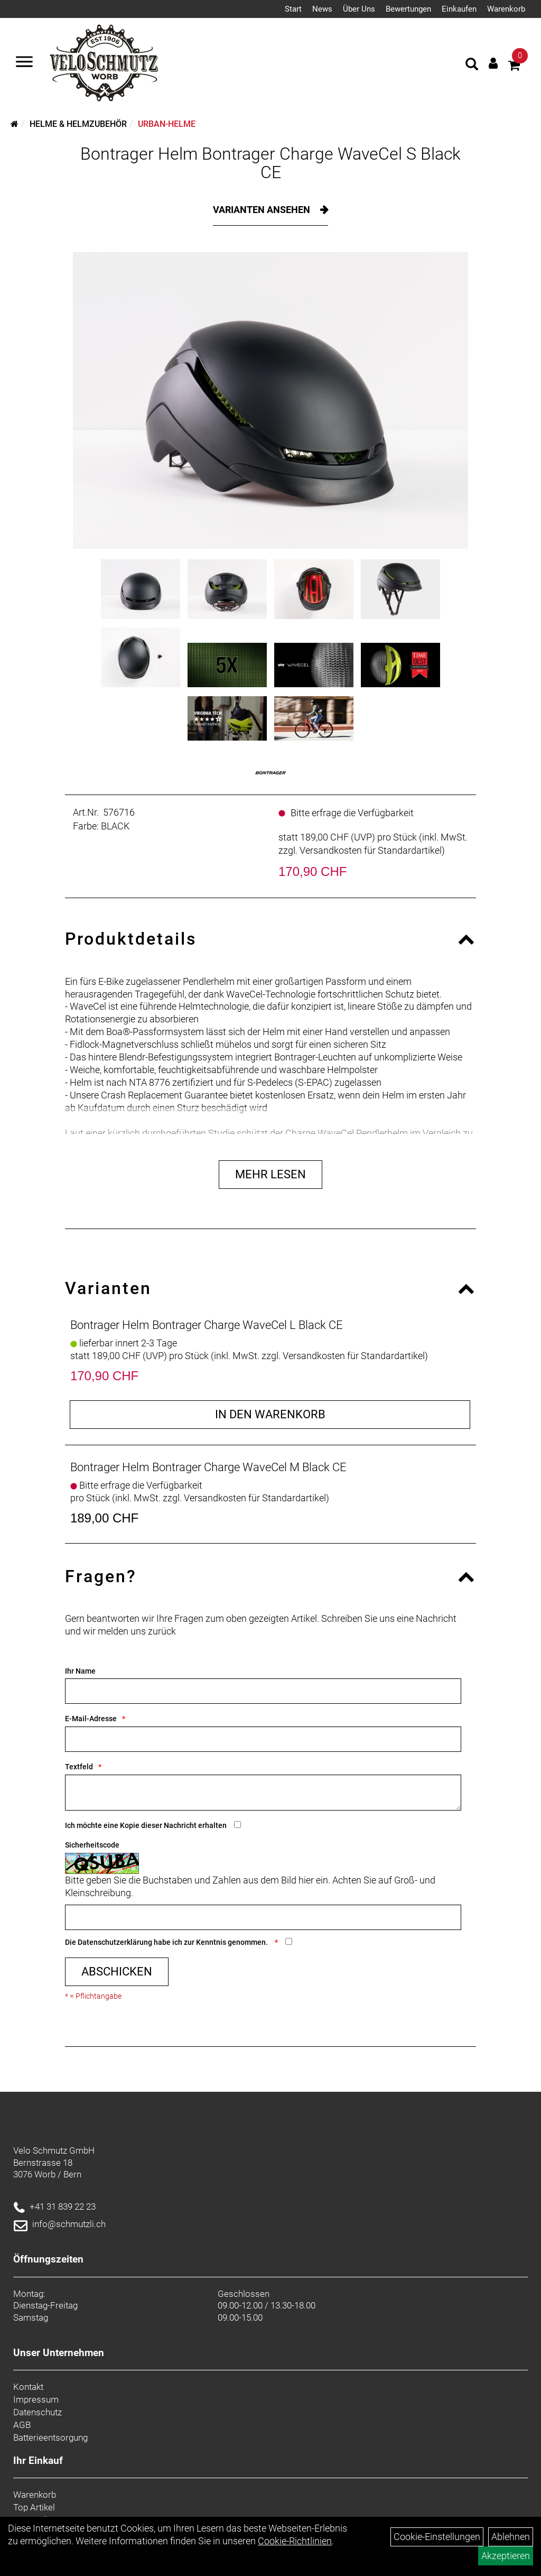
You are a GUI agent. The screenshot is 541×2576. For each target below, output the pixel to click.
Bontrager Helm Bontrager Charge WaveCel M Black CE (208, 1467)
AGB (22, 2425)
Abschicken (116, 1971)
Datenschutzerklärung (115, 1942)
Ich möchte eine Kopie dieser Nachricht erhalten (146, 1825)
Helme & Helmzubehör (78, 124)
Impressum (36, 2399)
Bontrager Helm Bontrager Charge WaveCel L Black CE (206, 1325)
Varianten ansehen (262, 209)
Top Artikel (34, 2507)
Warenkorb (506, 9)
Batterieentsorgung (50, 2437)
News (322, 9)
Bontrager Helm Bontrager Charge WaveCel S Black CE (270, 163)
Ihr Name (80, 1671)
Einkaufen (459, 9)
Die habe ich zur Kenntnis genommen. (167, 1942)
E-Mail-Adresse (91, 1718)
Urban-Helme (166, 124)
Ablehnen (510, 2536)
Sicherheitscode (92, 1845)
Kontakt (28, 2386)
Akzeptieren (505, 2555)
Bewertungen (408, 9)
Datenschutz (37, 2412)
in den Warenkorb (270, 1414)
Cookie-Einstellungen (437, 2536)
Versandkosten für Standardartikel (371, 850)
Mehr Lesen (270, 1174)
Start (293, 9)
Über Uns (359, 9)
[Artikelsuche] (471, 65)
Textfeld (79, 1766)
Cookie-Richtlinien (295, 2540)
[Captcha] (263, 1917)
